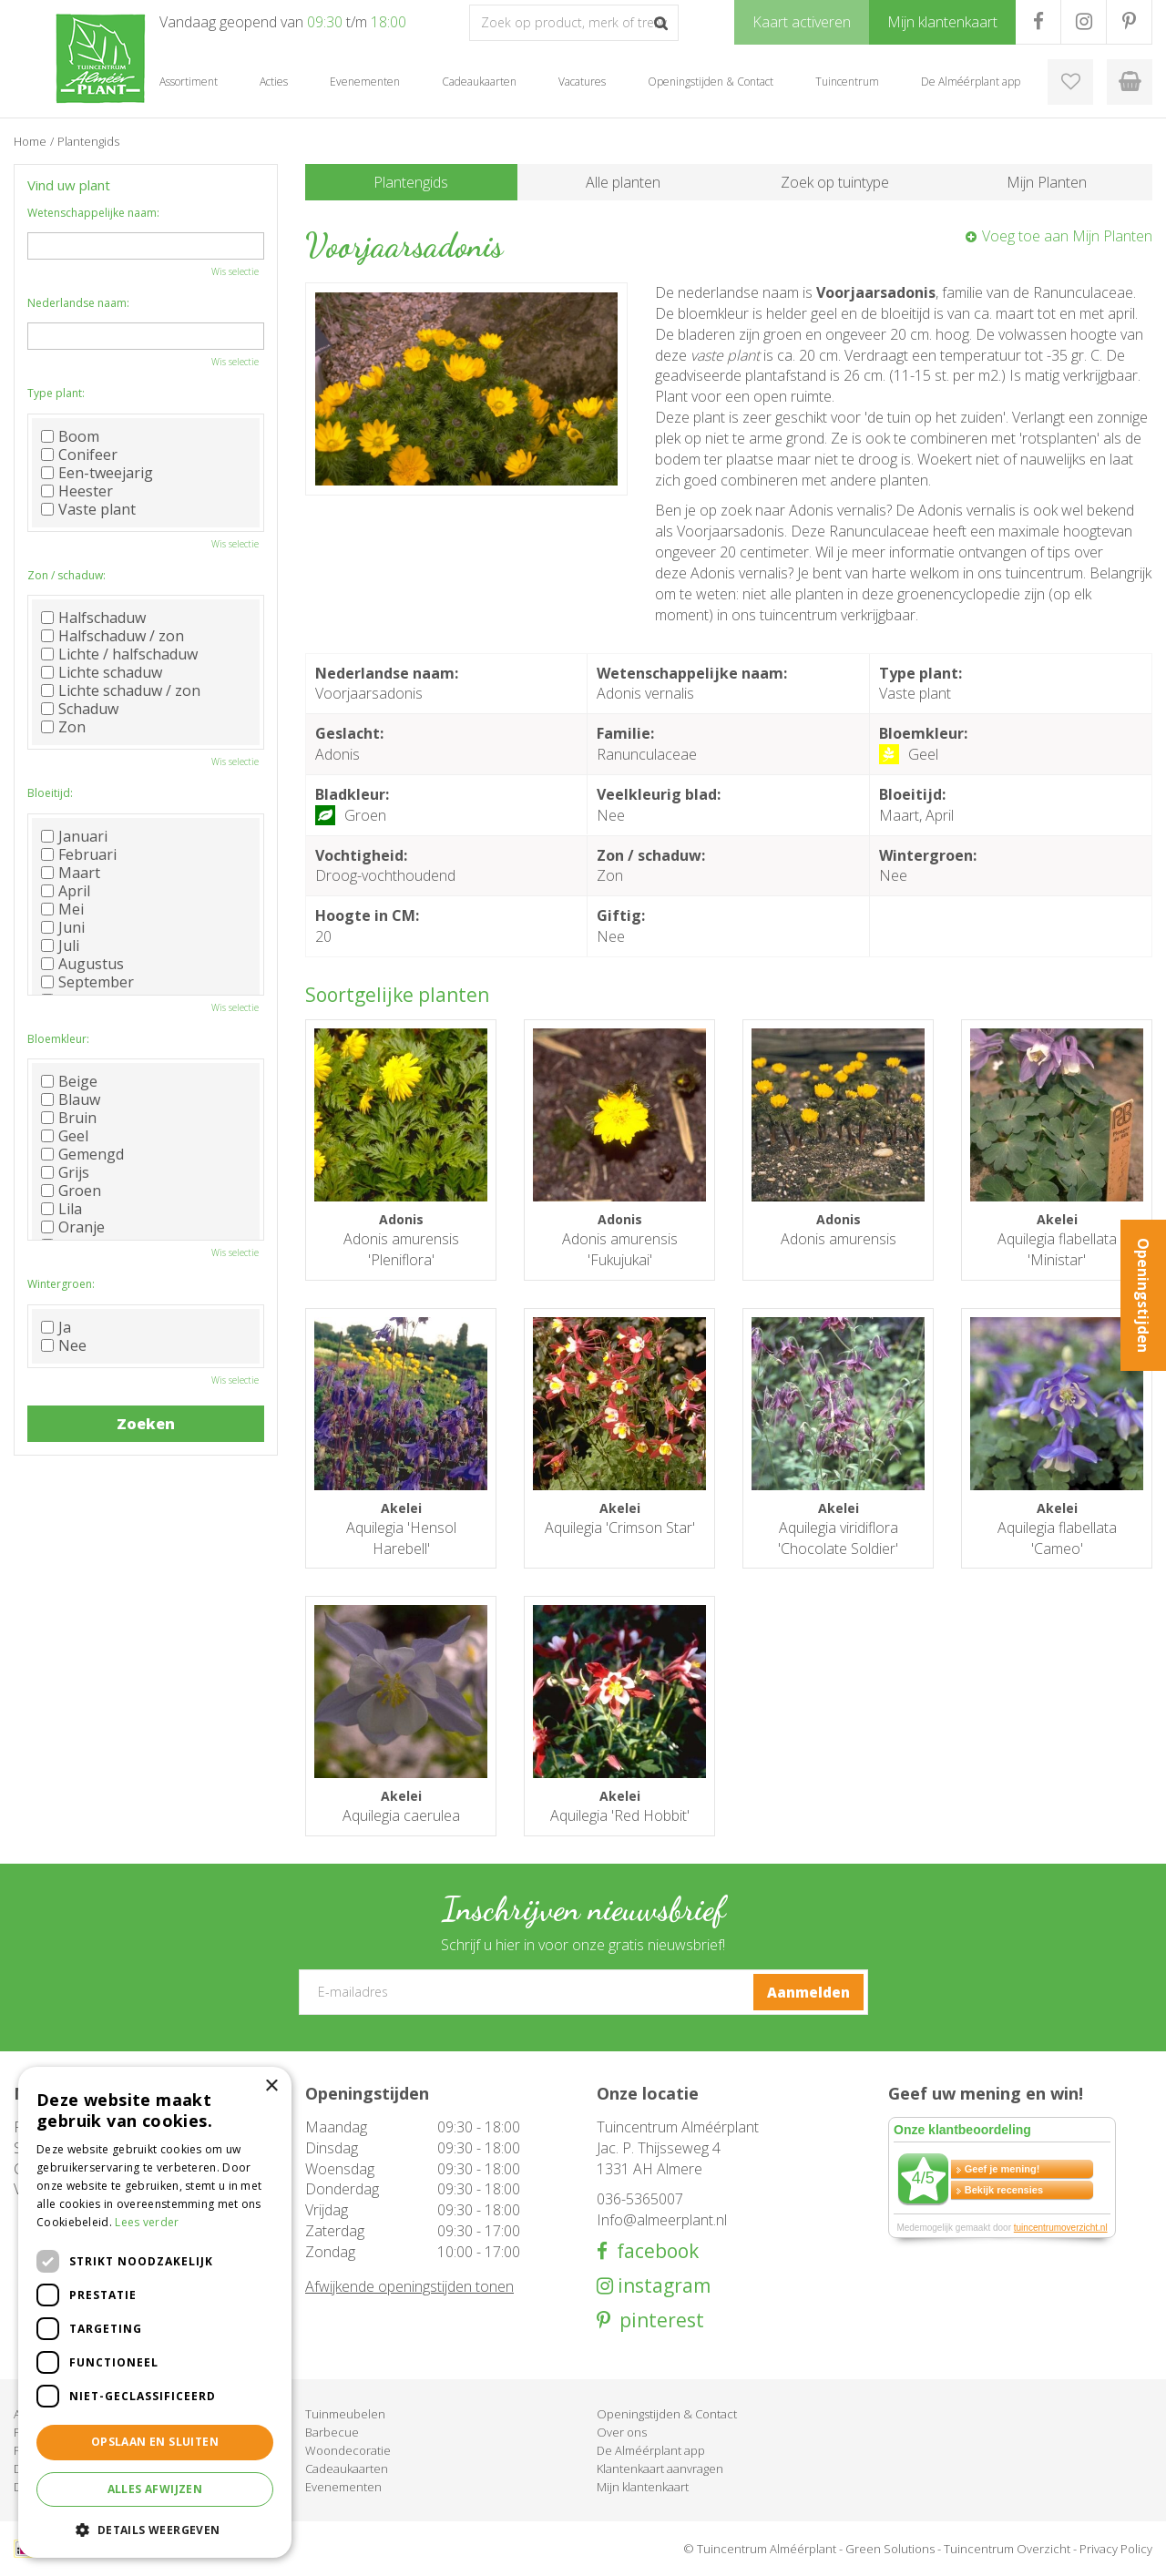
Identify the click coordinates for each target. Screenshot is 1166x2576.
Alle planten (623, 182)
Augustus (82, 963)
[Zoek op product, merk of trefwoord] (574, 23)
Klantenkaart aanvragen (660, 2468)
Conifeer (79, 454)
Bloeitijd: (50, 793)
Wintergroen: (61, 1284)
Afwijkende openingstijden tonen (409, 2286)
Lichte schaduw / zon (120, 690)
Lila (61, 1208)
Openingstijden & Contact (667, 2414)
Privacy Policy (1115, 2548)
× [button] (271, 2086)
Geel (64, 1136)
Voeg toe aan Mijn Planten (1067, 236)
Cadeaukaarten (346, 2468)
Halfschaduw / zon (112, 635)
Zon (63, 727)
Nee (64, 1345)
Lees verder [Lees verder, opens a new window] (147, 2222)
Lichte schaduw (101, 672)
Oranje (73, 1227)
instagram (662, 2285)
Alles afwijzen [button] (155, 2489)
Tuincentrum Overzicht (1007, 2548)
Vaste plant (88, 509)
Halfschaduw (93, 617)
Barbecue (332, 2432)
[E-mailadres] (583, 1992)
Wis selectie (235, 271)
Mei (62, 909)
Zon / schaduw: (66, 575)
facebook (653, 2251)
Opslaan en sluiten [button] (155, 2441)
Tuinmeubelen (345, 2414)
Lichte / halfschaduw (119, 654)
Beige (69, 1081)
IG (1083, 22)
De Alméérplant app (651, 2450)
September (87, 982)
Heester (77, 491)
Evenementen (343, 2486)
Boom (70, 436)
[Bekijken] (1129, 82)
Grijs (65, 1172)
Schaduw (79, 708)
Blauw (70, 1099)
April (65, 890)
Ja (56, 1327)
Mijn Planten (1047, 182)
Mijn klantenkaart (643, 2486)
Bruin (69, 1117)
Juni (63, 927)
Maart (70, 872)
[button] (154, 2529)
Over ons (622, 2432)
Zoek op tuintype (835, 182)
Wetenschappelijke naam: (93, 213)
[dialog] (155, 2312)
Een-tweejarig (97, 472)
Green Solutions (890, 2548)
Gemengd (82, 1154)
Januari (74, 836)
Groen (71, 1190)
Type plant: (56, 393)
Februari (79, 854)
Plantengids (410, 182)
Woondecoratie (348, 2450)
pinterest (657, 2320)
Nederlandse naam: (78, 303)
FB (1038, 22)
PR (1129, 22)
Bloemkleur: (58, 1039)
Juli (60, 945)
